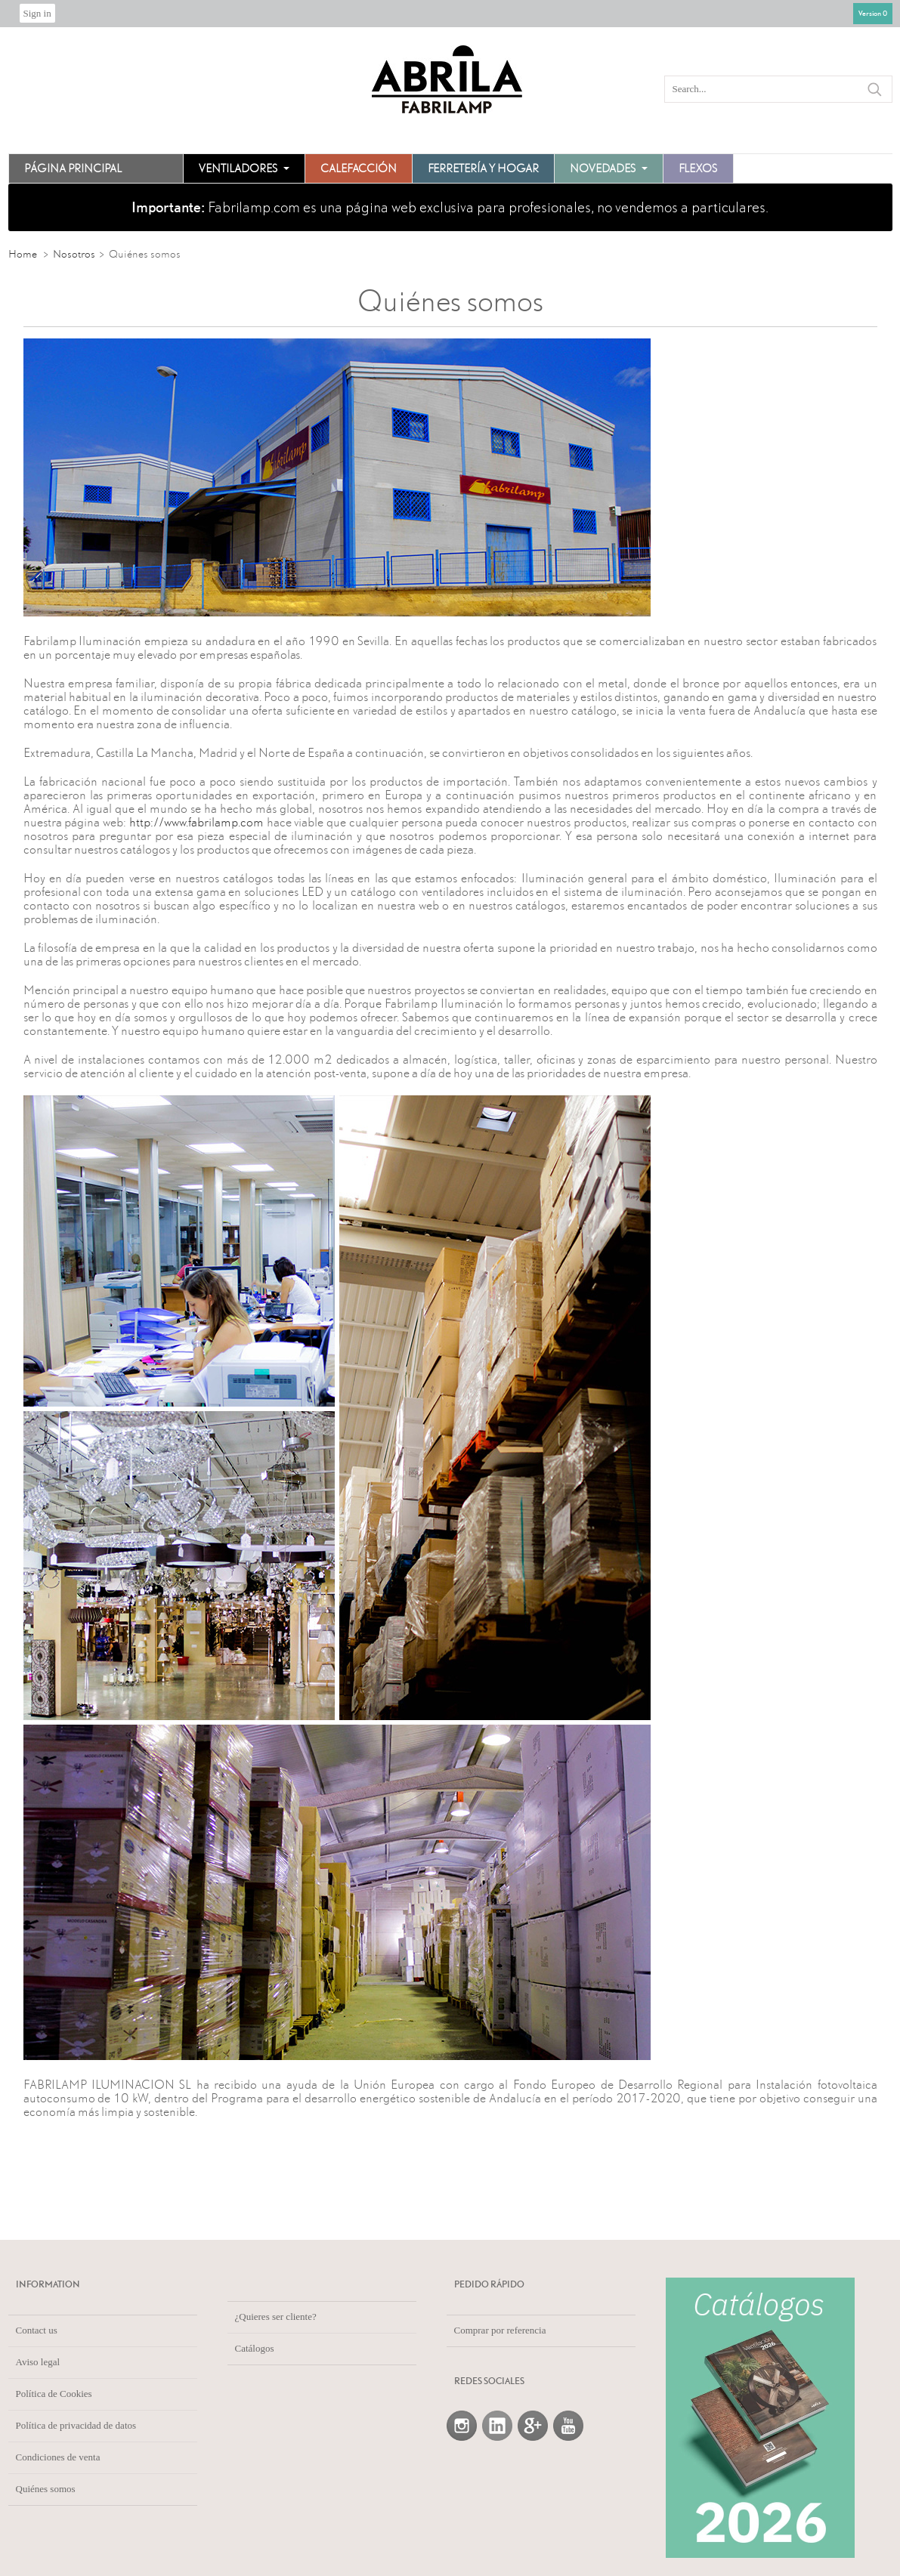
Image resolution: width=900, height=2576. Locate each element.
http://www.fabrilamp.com (196, 822)
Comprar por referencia (500, 2330)
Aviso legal (38, 2362)
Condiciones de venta (58, 2457)
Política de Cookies (54, 2393)
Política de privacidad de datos (76, 2425)
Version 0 (872, 12)
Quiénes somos (46, 2488)
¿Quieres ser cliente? (276, 2316)
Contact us (36, 2330)
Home (22, 254)
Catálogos (254, 2348)
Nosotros (74, 254)
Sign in (37, 13)
